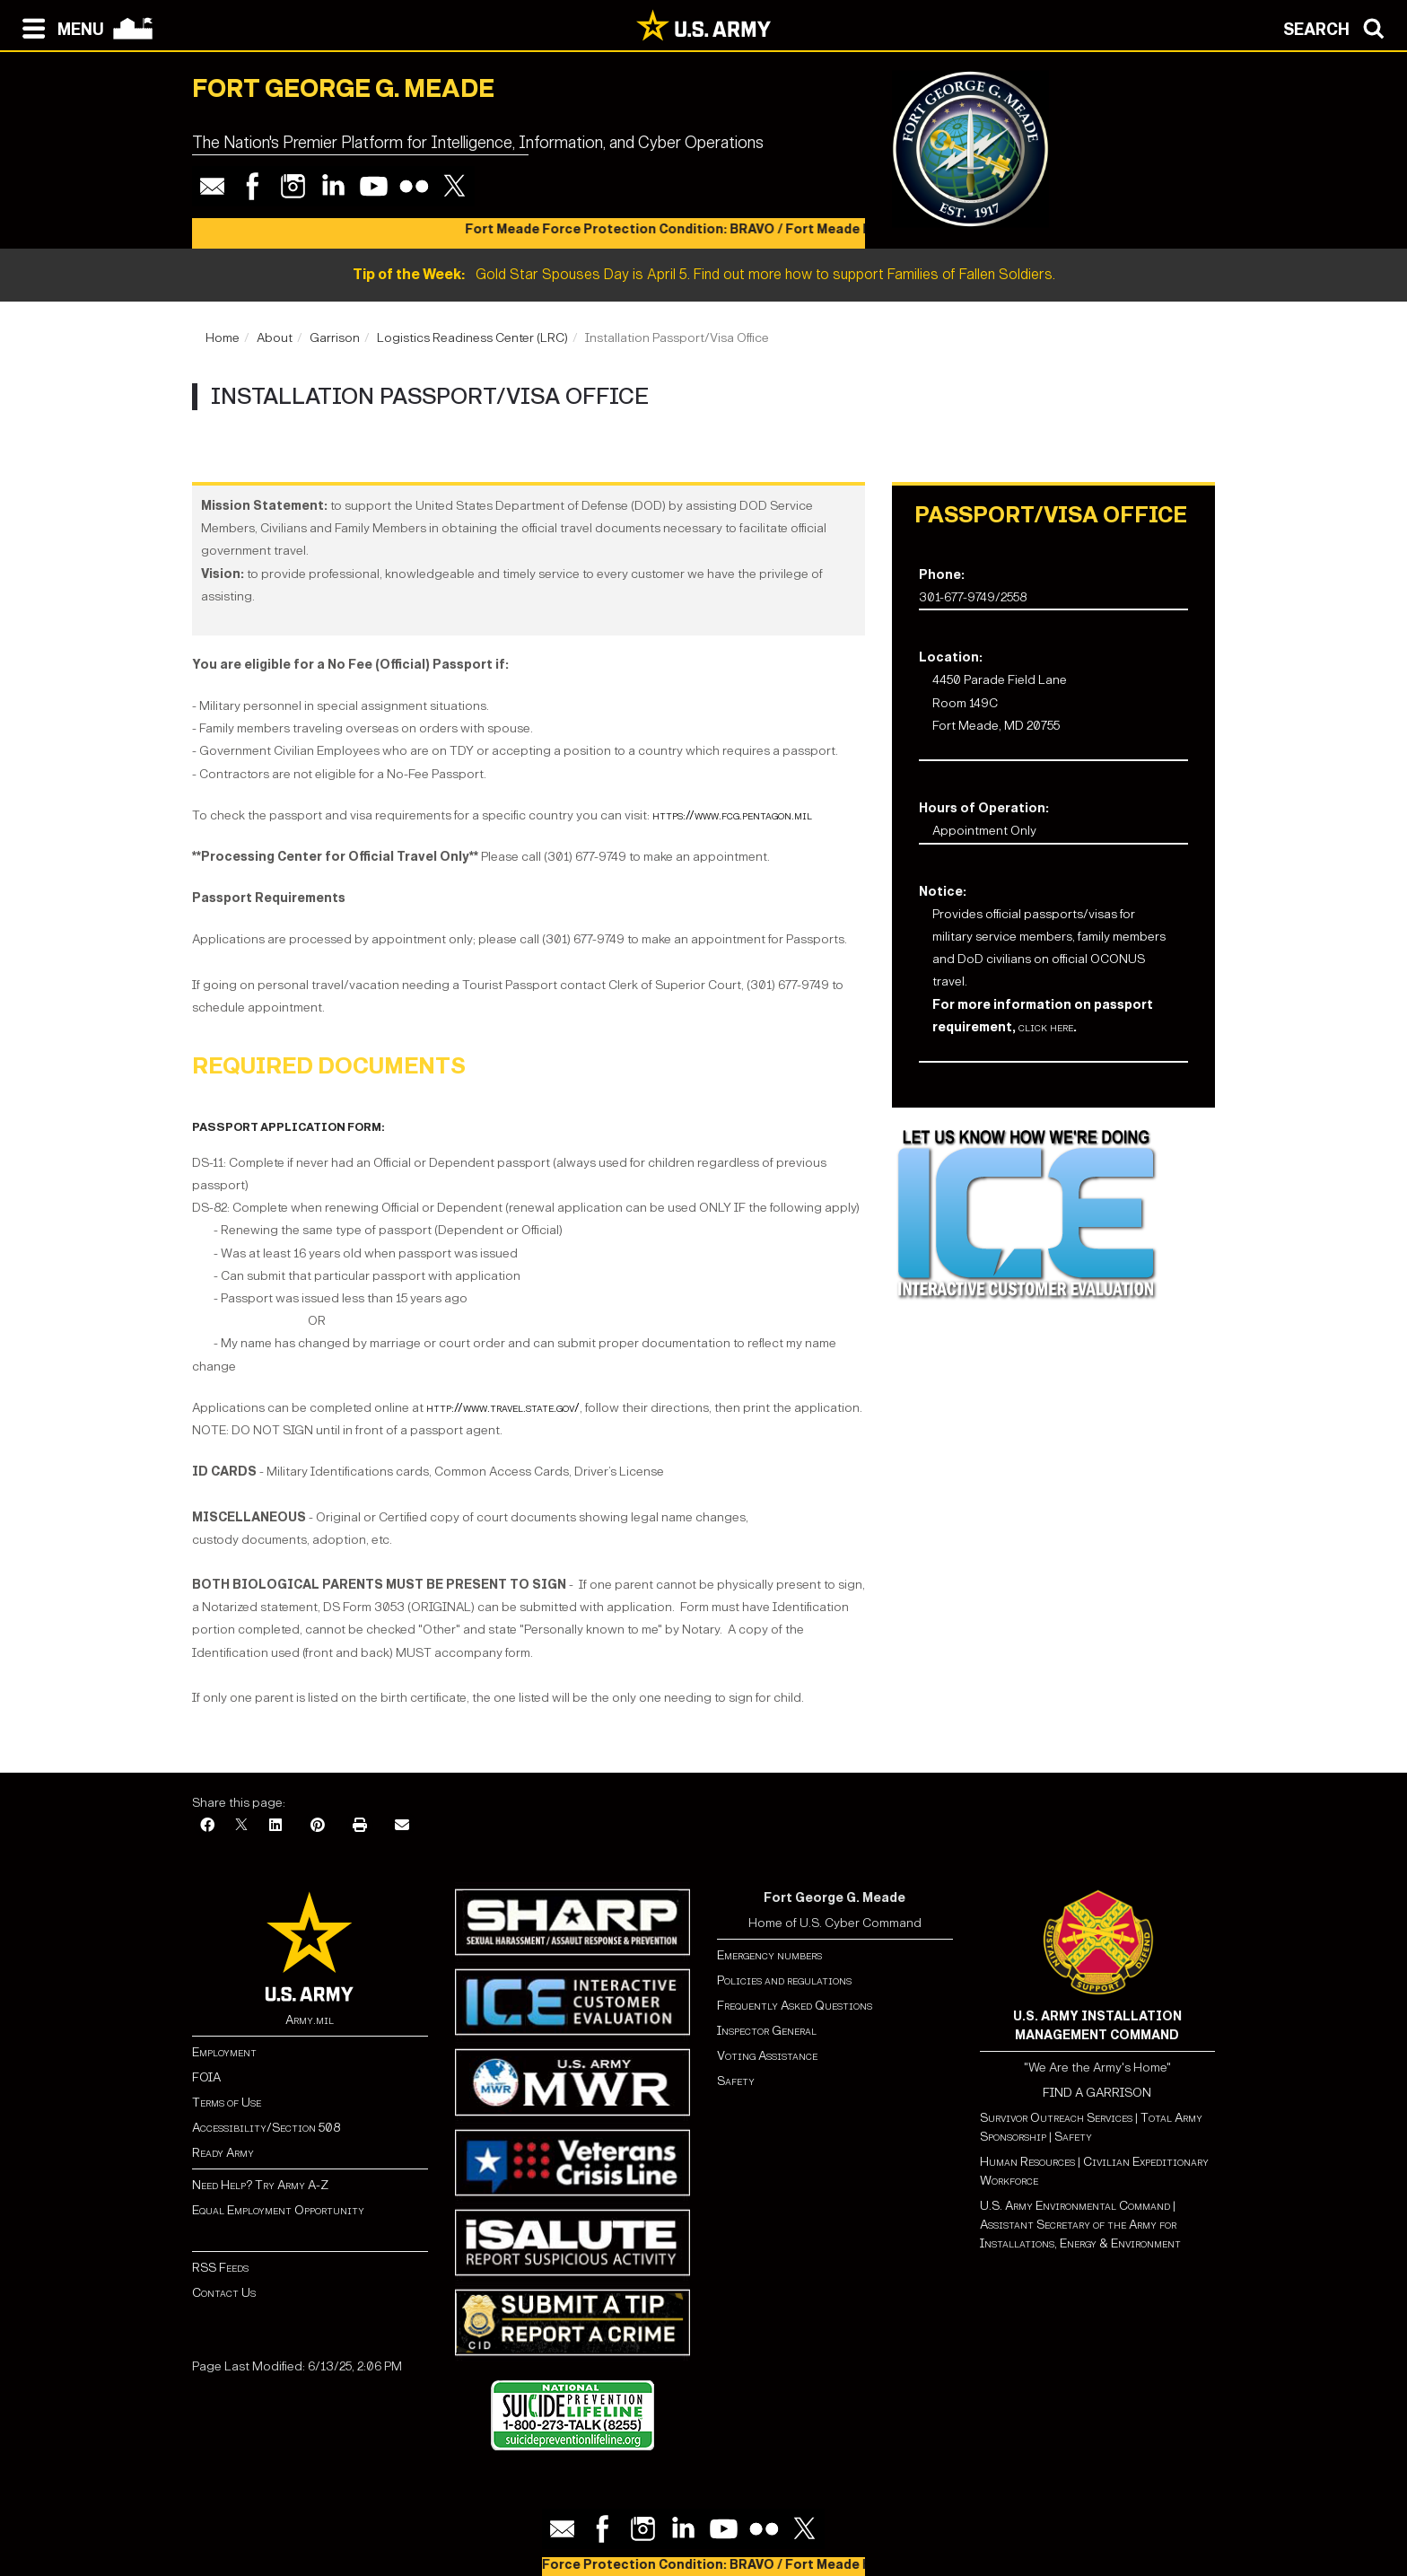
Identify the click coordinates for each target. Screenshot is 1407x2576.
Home (222, 338)
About (275, 338)
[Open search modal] (1338, 27)
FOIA (206, 2077)
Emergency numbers (769, 1955)
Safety (736, 2081)
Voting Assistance (767, 2055)
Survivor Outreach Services (1056, 2117)
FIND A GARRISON (1097, 2092)
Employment (224, 2052)
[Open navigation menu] (58, 27)
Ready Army (223, 2152)
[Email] (402, 1826)
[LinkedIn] (275, 1826)
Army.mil (309, 2020)
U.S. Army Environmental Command (1075, 2205)
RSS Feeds (220, 2267)
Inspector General (767, 2030)
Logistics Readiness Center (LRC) (472, 338)
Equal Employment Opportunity (278, 2210)
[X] (241, 1826)
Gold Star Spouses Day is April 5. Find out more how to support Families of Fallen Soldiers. (704, 274)
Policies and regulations (784, 1980)
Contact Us (224, 2292)
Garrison (335, 338)
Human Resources (1027, 2161)
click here (1045, 1027)
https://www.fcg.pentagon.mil (732, 815)
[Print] (360, 1826)
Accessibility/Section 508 (266, 2127)
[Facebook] (207, 1826)
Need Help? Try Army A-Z (260, 2185)
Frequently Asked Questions (794, 2005)
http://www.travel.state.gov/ (503, 1407)
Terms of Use (226, 2102)
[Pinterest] (317, 1826)
